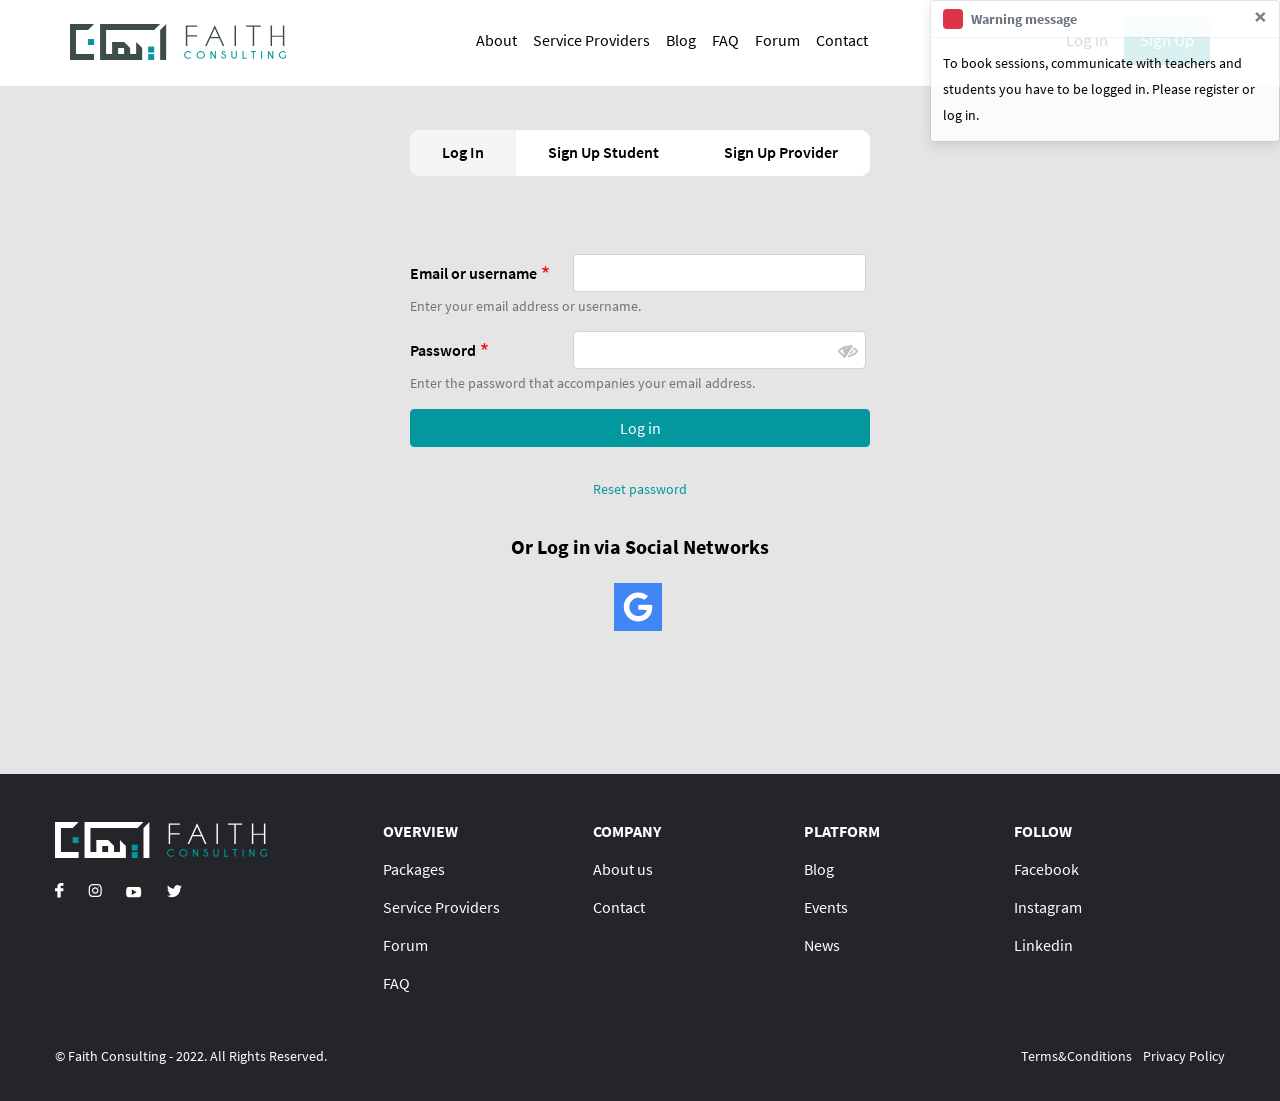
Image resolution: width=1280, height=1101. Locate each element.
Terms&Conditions (1076, 1056)
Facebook (1046, 869)
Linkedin (1043, 945)
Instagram (1048, 907)
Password (443, 350)
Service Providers (591, 40)
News (822, 945)
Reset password (640, 489)
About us (623, 869)
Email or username (473, 273)
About (496, 40)
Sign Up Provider (781, 152)
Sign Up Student (603, 152)
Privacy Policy (1184, 1056)
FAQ (725, 40)
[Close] (1260, 17)
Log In (463, 152)
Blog (681, 40)
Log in (640, 428)
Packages (414, 869)
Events (826, 907)
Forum (777, 40)
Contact (842, 40)
